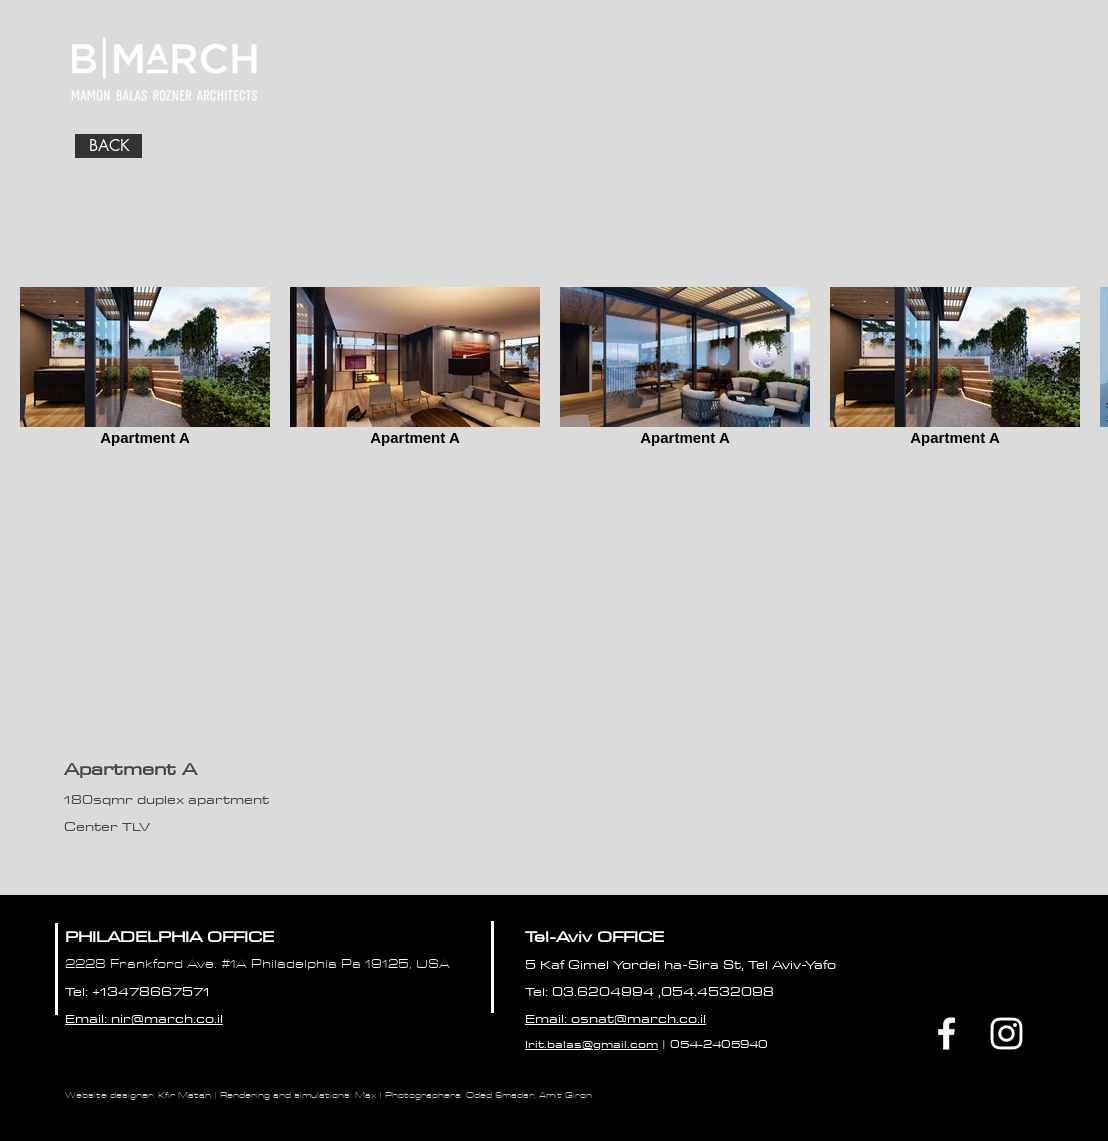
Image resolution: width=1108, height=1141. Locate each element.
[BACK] (108, 146)
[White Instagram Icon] (1006, 1033)
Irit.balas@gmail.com (591, 1043)
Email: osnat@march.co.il (615, 1018)
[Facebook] (946, 1033)
